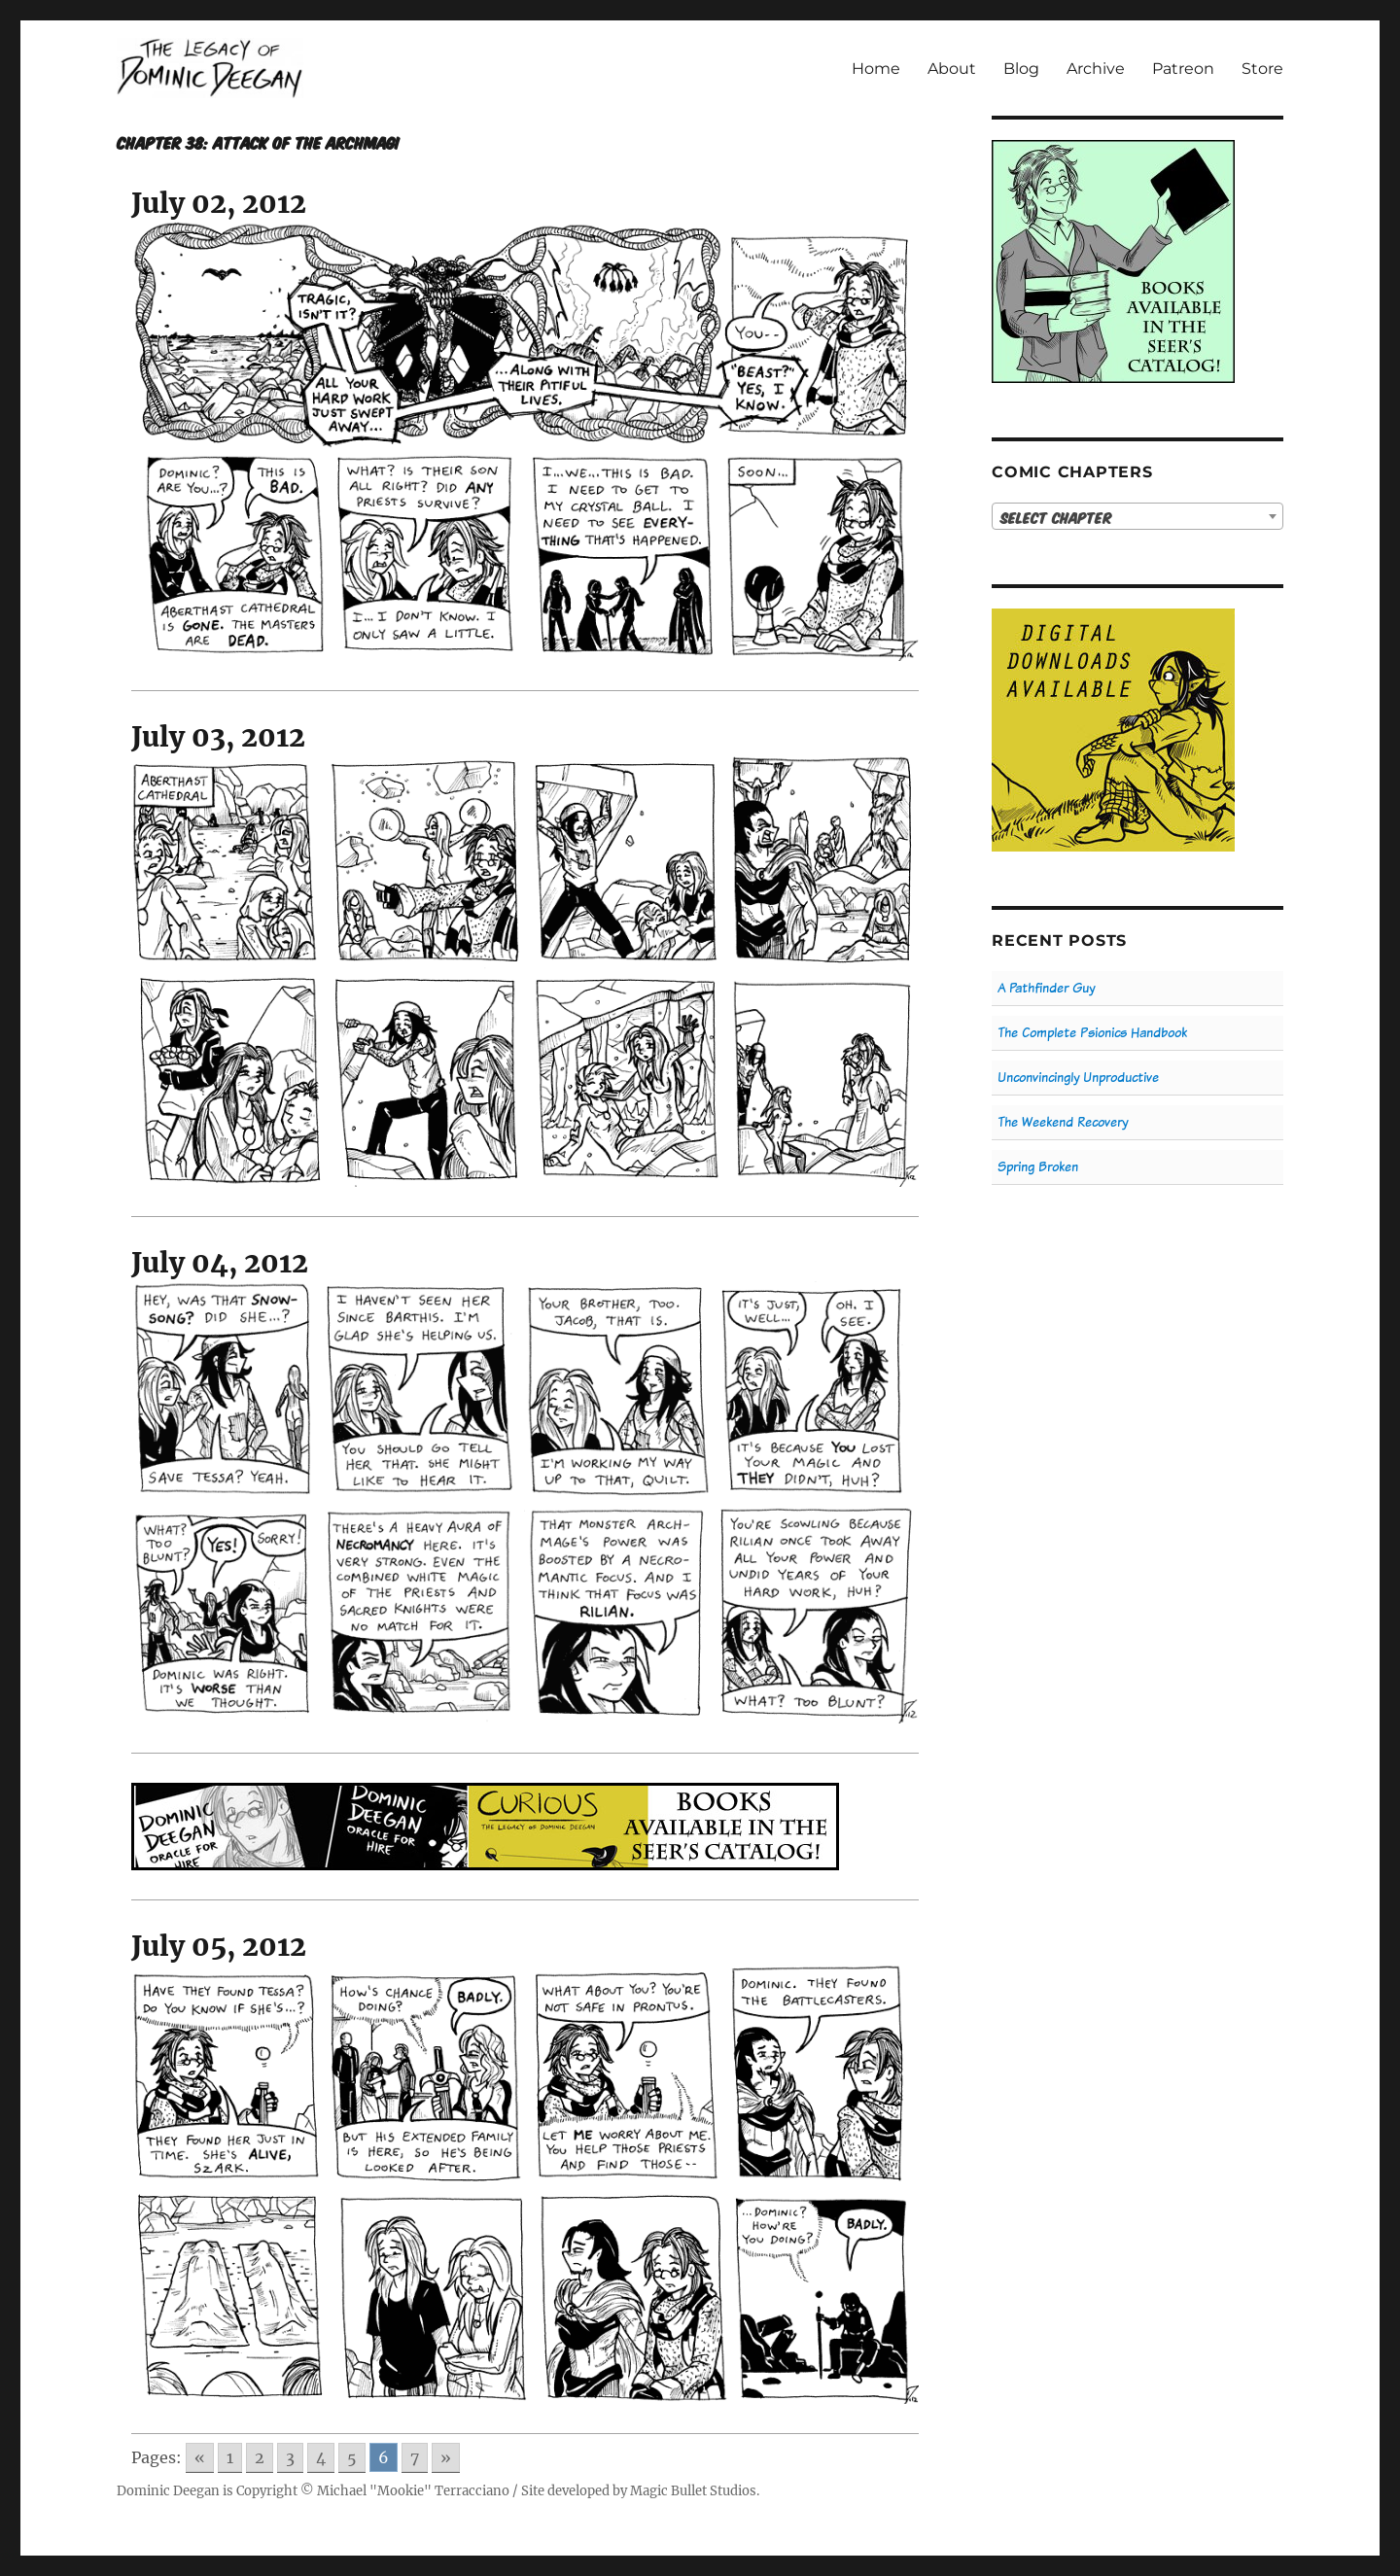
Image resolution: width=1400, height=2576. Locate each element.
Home (876, 68)
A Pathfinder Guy (1046, 988)
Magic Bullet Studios (693, 2491)
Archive (1096, 68)
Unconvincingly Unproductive (1078, 1077)
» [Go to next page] (445, 2457)
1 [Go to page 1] (230, 2457)
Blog (1021, 68)
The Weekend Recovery (1063, 1122)
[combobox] (1137, 516)
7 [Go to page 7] (414, 2457)
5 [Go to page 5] (352, 2457)
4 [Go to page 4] (321, 2457)
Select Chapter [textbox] (1056, 517)
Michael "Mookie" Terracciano (413, 2491)
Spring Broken (1038, 1167)
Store (1262, 68)
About (952, 68)
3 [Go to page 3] (290, 2457)
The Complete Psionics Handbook (1092, 1033)
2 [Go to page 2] (259, 2457)
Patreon (1183, 68)
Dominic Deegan (168, 2491)
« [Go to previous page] (199, 2457)
